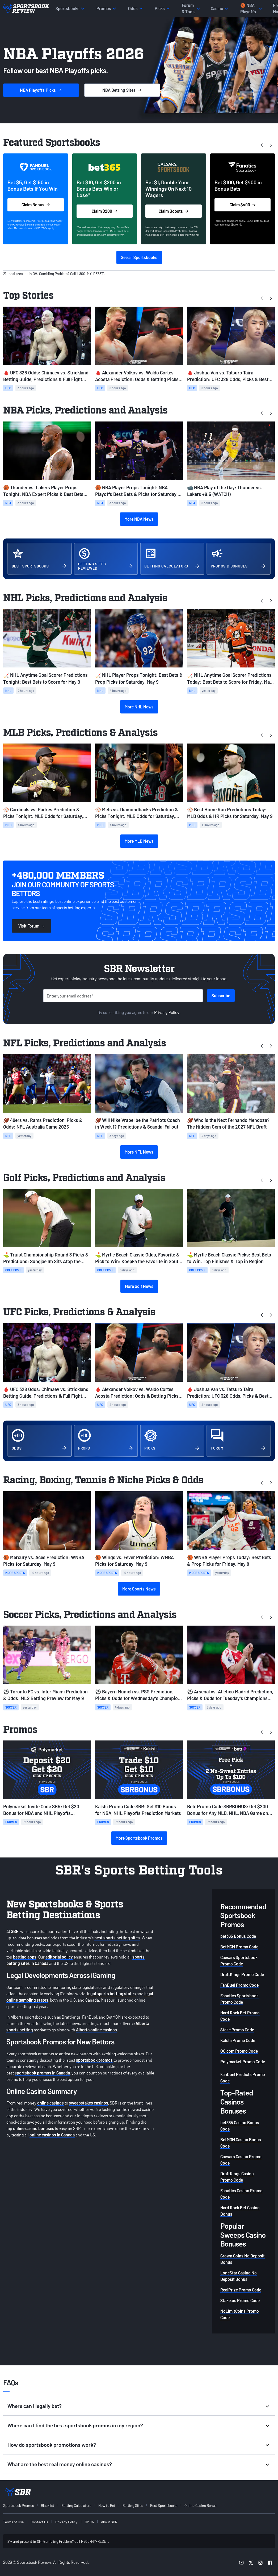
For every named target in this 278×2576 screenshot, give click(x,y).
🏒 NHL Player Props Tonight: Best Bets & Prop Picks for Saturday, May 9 (139, 678)
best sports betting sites (117, 1937)
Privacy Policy (166, 1012)
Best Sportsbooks (163, 2505)
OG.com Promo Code (239, 2050)
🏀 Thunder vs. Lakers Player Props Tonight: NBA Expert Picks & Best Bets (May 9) (43, 491)
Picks (41, 90)
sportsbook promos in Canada (42, 2072)
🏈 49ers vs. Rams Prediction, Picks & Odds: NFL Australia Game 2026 (42, 1123)
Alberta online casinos (96, 2029)
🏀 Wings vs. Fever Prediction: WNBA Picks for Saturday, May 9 (134, 1560)
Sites (122, 90)
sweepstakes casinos (88, 2102)
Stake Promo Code (237, 2029)
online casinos (50, 2102)
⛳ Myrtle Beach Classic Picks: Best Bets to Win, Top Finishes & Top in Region (229, 1258)
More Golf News (139, 1286)
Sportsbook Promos (18, 2505)
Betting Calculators (76, 2505)
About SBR (109, 2522)
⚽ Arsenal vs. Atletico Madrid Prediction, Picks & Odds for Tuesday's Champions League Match (230, 1695)
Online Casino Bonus (200, 2505)
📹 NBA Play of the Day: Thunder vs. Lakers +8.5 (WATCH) (224, 491)
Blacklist (47, 2505)
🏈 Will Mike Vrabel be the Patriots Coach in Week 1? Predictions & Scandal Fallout (137, 1123)
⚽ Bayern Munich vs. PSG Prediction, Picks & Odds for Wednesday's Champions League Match (139, 1695)
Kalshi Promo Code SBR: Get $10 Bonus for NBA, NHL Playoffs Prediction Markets (138, 1809)
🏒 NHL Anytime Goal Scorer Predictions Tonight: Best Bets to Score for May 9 (45, 678)
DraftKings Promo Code (242, 1974)
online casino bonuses (33, 2128)
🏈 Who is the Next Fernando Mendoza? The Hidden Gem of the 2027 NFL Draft (228, 1123)
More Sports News (139, 1588)
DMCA (89, 2522)
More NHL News (139, 706)
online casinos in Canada (52, 2134)
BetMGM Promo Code (239, 1946)
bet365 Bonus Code (238, 1936)
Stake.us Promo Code (240, 2300)
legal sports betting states (111, 1993)
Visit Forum (31, 925)
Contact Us (39, 2522)
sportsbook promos (94, 2060)
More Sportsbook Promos (139, 1837)
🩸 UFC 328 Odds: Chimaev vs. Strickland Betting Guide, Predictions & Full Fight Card (46, 376)
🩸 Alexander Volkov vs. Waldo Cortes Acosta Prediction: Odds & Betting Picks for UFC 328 (137, 376)
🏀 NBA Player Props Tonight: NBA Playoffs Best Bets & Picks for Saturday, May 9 (136, 491)
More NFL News (139, 1151)
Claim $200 (104, 211)
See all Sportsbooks (139, 257)
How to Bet (106, 2505)
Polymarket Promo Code (242, 2061)
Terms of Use (13, 2522)
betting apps (24, 1956)
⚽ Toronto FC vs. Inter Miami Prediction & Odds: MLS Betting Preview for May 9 (45, 1695)
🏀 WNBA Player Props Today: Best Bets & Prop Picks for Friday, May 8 (229, 1560)
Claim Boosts (173, 211)
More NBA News (139, 518)
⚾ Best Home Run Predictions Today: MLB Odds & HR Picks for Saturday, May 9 (229, 813)
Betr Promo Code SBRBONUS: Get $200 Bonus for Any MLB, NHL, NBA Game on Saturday (227, 1810)
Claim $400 (242, 204)
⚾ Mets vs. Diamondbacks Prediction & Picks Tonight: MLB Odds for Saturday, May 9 (136, 813)
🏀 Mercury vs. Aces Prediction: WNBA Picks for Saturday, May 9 (43, 1560)
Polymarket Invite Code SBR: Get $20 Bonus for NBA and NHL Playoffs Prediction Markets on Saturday (41, 1810)
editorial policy (59, 1956)
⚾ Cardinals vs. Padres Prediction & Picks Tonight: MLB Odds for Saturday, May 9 (43, 813)
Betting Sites (133, 2505)
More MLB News (139, 841)
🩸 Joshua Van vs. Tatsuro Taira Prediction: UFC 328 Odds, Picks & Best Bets (227, 376)
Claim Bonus (36, 204)
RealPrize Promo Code (240, 2289)
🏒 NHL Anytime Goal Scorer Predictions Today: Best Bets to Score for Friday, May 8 (229, 678)
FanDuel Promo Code (239, 1985)
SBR (15, 1931)
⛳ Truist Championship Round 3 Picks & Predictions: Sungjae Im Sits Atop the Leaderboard (46, 1258)
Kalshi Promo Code (237, 2040)
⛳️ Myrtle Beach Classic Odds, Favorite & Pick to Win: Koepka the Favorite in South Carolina (138, 1258)
